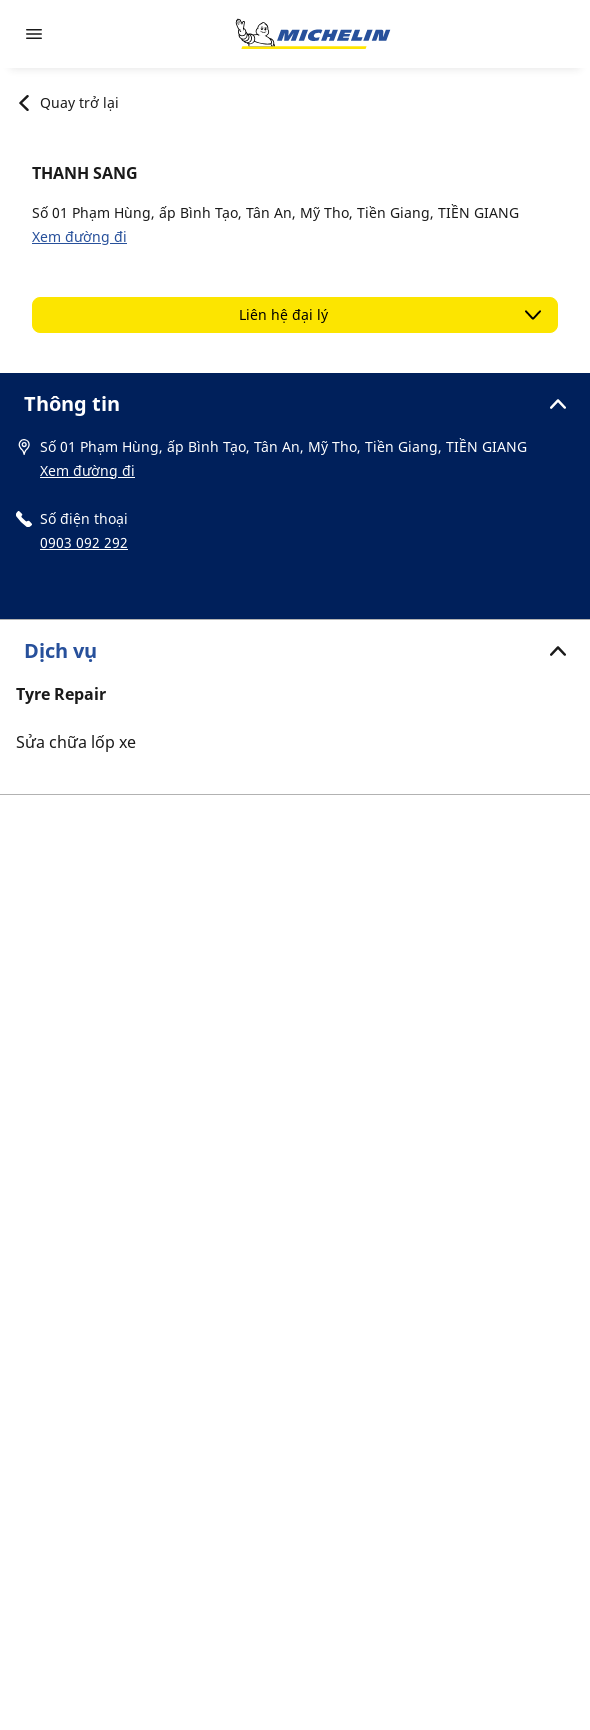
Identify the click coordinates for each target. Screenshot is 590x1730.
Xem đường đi (79, 236)
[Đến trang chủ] (313, 34)
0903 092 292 (84, 542)
